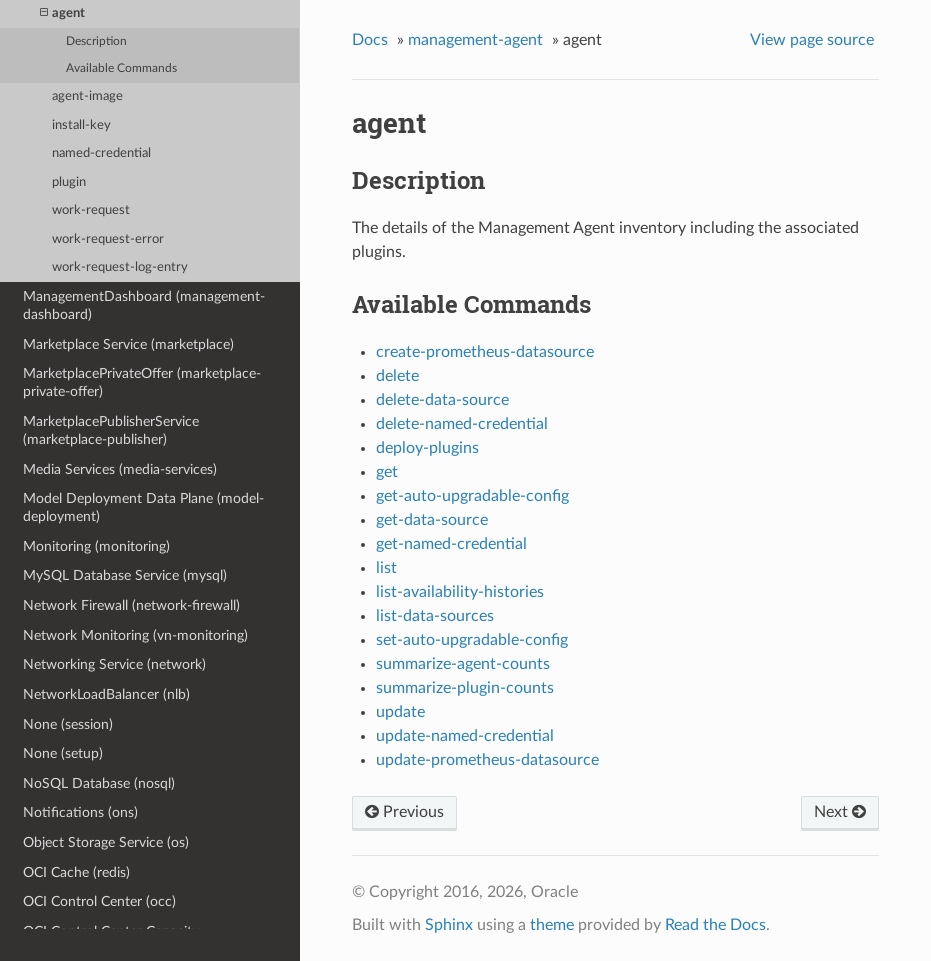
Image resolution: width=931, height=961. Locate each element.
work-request (91, 210)
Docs (370, 40)
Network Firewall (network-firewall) (131, 605)
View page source (812, 40)
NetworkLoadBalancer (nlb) (106, 694)
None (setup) (63, 753)
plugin (69, 182)
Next (840, 812)
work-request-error (108, 239)
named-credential (101, 153)
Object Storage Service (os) (106, 842)
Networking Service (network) (114, 664)
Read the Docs (715, 925)
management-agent (475, 40)
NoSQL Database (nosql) (99, 783)
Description (96, 41)
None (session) (68, 724)
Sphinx (449, 925)
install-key (81, 125)
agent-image (87, 96)
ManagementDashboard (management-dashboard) (144, 305)
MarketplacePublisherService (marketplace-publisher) (111, 430)
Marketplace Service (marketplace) (128, 344)
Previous (404, 812)
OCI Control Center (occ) (99, 901)
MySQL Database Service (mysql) (125, 575)
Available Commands (121, 68)
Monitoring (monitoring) (96, 546)
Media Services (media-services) (120, 469)
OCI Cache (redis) (76, 872)
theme (552, 925)
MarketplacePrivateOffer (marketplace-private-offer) (142, 382)
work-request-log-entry (120, 267)
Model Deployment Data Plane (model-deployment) (143, 507)
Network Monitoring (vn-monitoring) (135, 635)
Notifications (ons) (80, 812)
